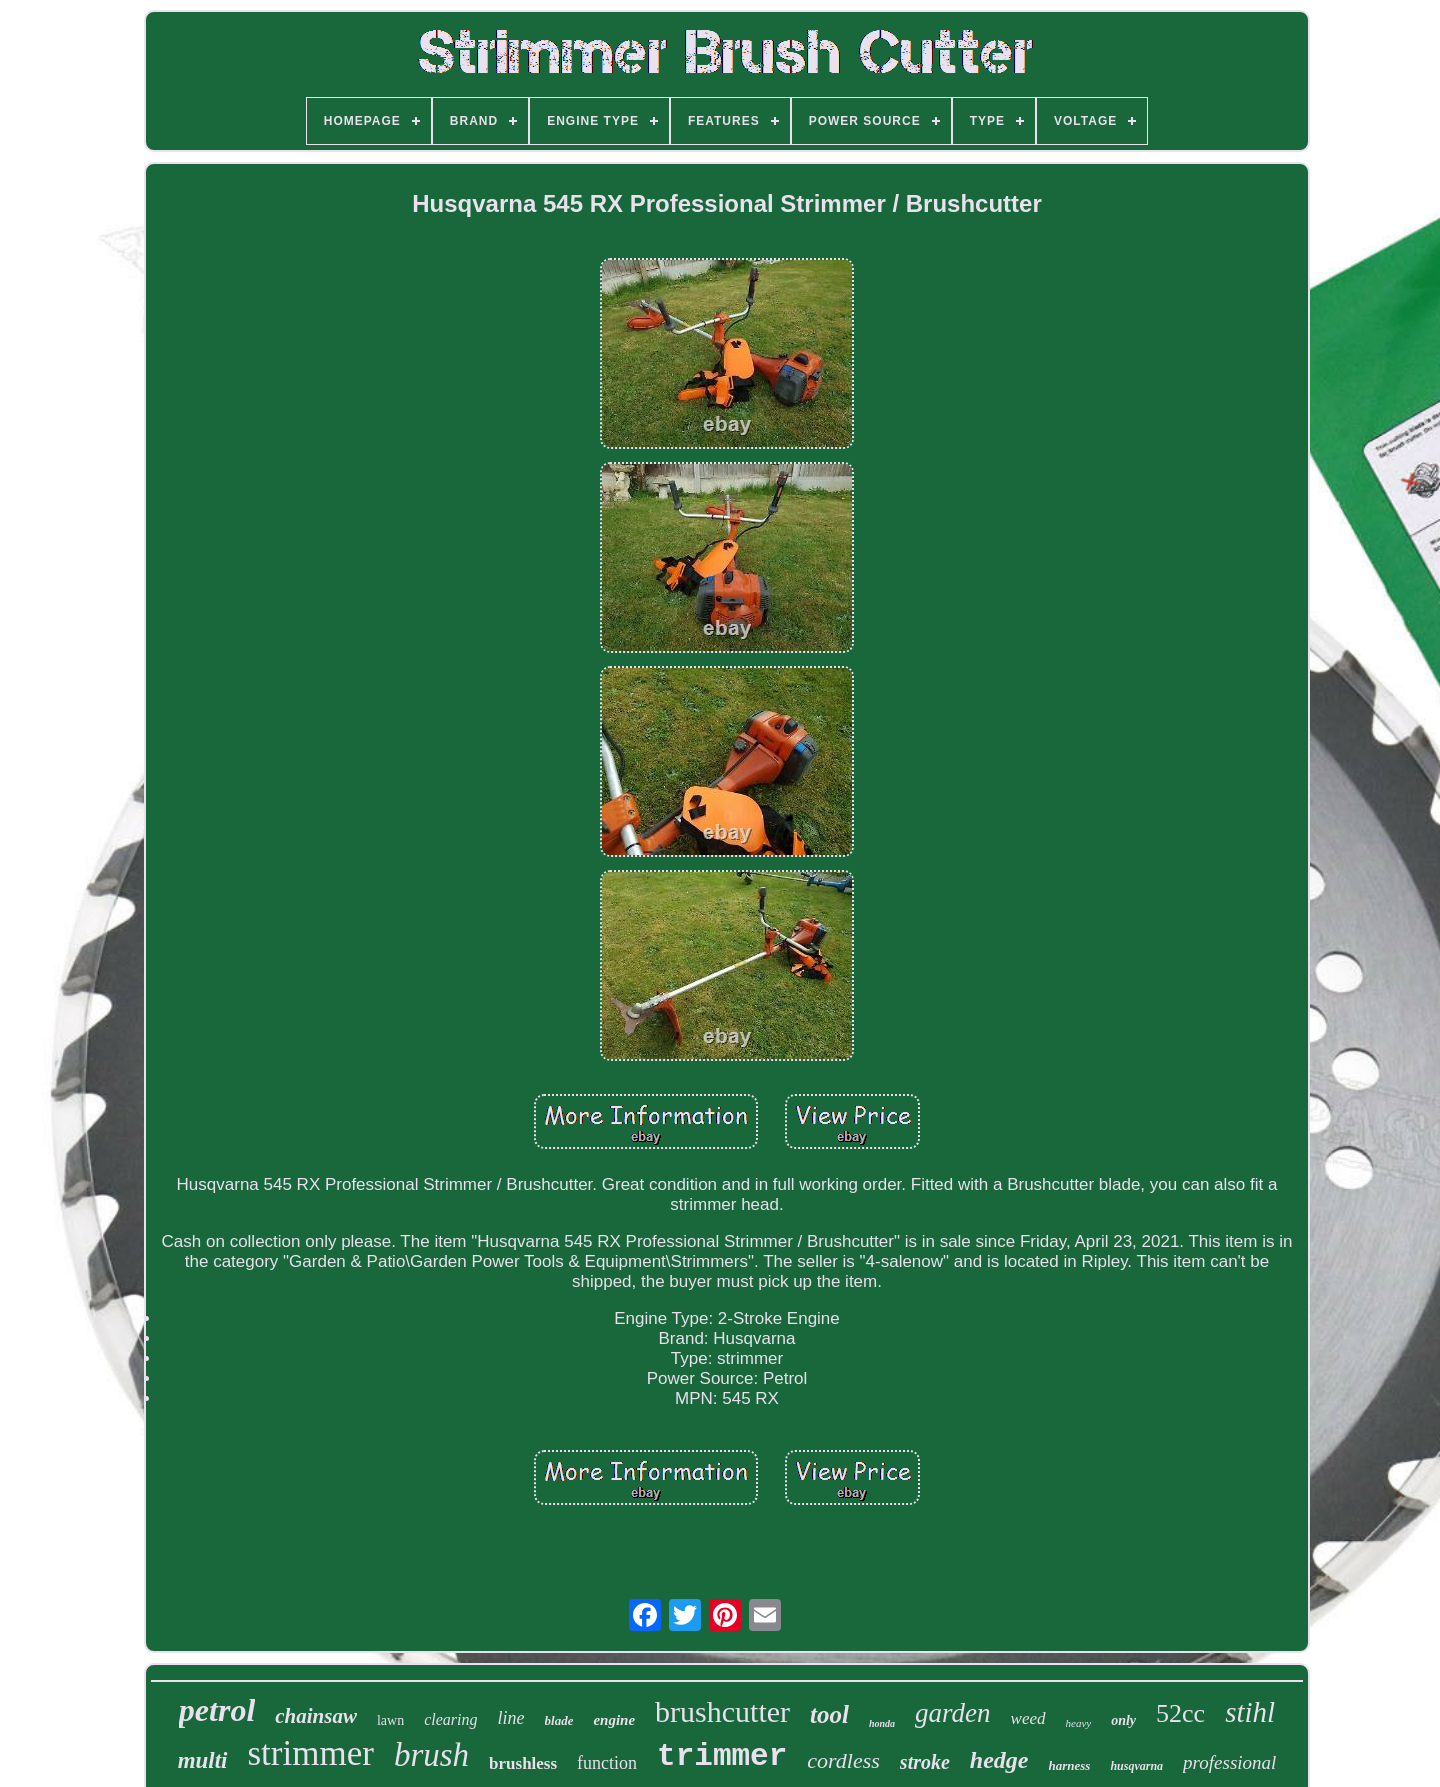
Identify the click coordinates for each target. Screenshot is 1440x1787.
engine (614, 1720)
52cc (1180, 1713)
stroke (925, 1762)
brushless (523, 1763)
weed (1028, 1718)
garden (953, 1713)
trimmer (722, 1756)
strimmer (311, 1753)
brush (431, 1755)
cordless (843, 1760)
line (511, 1718)
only (1123, 1720)
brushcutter (722, 1711)
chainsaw (316, 1716)
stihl (1250, 1712)
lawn (390, 1720)
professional (1229, 1762)
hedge (999, 1760)
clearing (450, 1719)
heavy (1079, 1723)
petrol (217, 1710)
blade (559, 1720)
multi (203, 1760)
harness (1070, 1765)
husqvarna (1136, 1766)
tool (829, 1714)
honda (882, 1723)
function (607, 1763)
